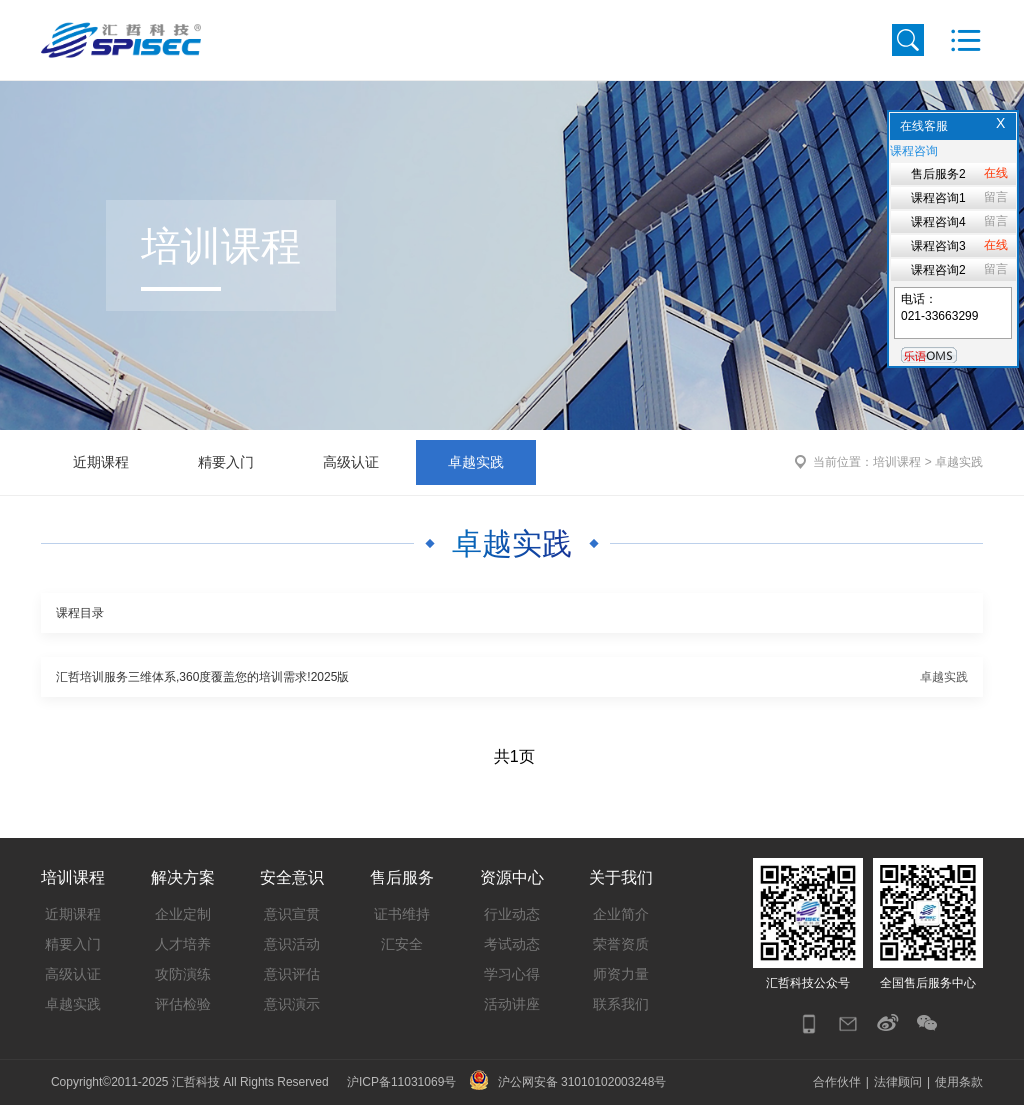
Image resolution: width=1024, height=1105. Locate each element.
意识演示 (292, 1004)
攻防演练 (183, 974)
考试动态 (512, 944)
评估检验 (183, 1004)
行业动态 (512, 914)
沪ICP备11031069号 (401, 1082)
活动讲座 (512, 1004)
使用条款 (959, 1082)
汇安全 (402, 944)
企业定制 (183, 914)
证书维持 (402, 914)
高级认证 (351, 462)
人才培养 (183, 944)
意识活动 (292, 944)
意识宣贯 (292, 914)
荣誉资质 (621, 944)
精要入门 (226, 462)
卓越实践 (476, 462)
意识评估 (292, 974)
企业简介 (621, 914)
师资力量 (621, 974)
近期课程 (101, 462)
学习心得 (512, 974)
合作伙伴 (837, 1082)
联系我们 (621, 1004)
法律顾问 (898, 1082)
